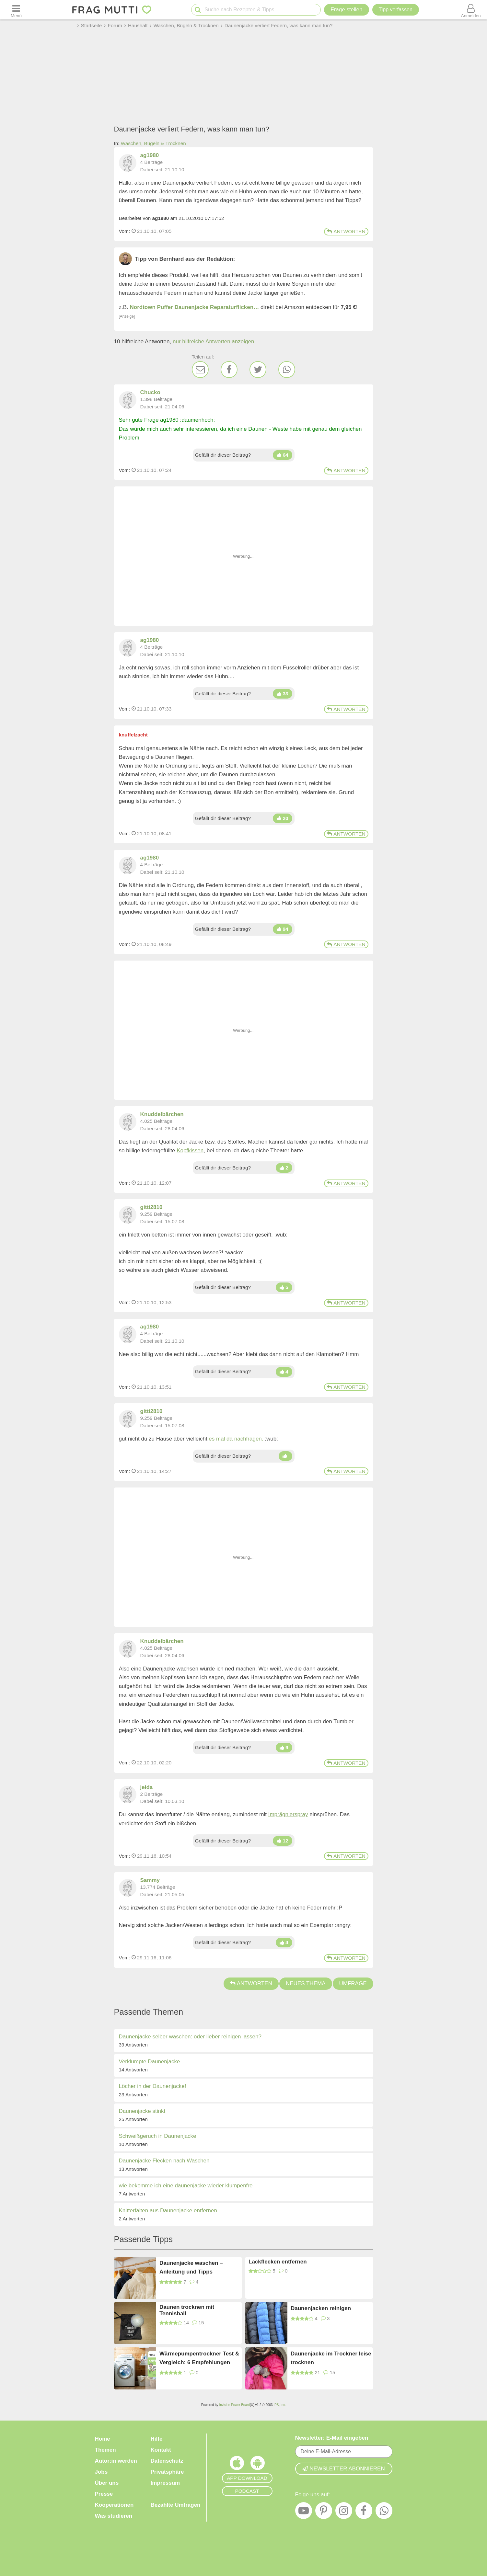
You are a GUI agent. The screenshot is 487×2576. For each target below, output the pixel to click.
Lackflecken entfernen (278, 2262)
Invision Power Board (234, 2405)
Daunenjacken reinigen (321, 2308)
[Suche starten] (198, 10)
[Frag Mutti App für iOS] (237, 2464)
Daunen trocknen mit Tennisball (186, 2310)
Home (102, 2439)
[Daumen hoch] (282, 455)
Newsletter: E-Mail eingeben (331, 2438)
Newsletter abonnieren (343, 2469)
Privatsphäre (167, 2472)
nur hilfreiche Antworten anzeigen (213, 341)
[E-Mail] (200, 369)
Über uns (107, 2483)
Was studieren (114, 2516)
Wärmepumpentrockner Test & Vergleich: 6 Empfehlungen (199, 2358)
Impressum (165, 2483)
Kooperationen (114, 2505)
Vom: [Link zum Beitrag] (124, 231)
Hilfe (157, 2439)
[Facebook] (229, 369)
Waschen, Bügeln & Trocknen (153, 143)
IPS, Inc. (279, 2405)
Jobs (101, 2472)
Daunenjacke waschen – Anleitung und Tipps (191, 2267)
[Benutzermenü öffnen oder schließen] (471, 9)
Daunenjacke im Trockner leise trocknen (331, 2358)
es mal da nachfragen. (236, 1439)
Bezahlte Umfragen (176, 2505)
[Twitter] (257, 369)
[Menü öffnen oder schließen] (16, 9)
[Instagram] (343, 2512)
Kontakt (161, 2450)
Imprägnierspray (288, 1814)
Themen (105, 2450)
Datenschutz (167, 2461)
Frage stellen (346, 9)
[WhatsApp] (286, 369)
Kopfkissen (190, 1150)
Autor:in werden (116, 2461)
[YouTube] (303, 2512)
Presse (104, 2494)
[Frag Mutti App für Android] (257, 2464)
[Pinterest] (323, 2512)
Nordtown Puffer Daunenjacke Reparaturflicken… (194, 307)
